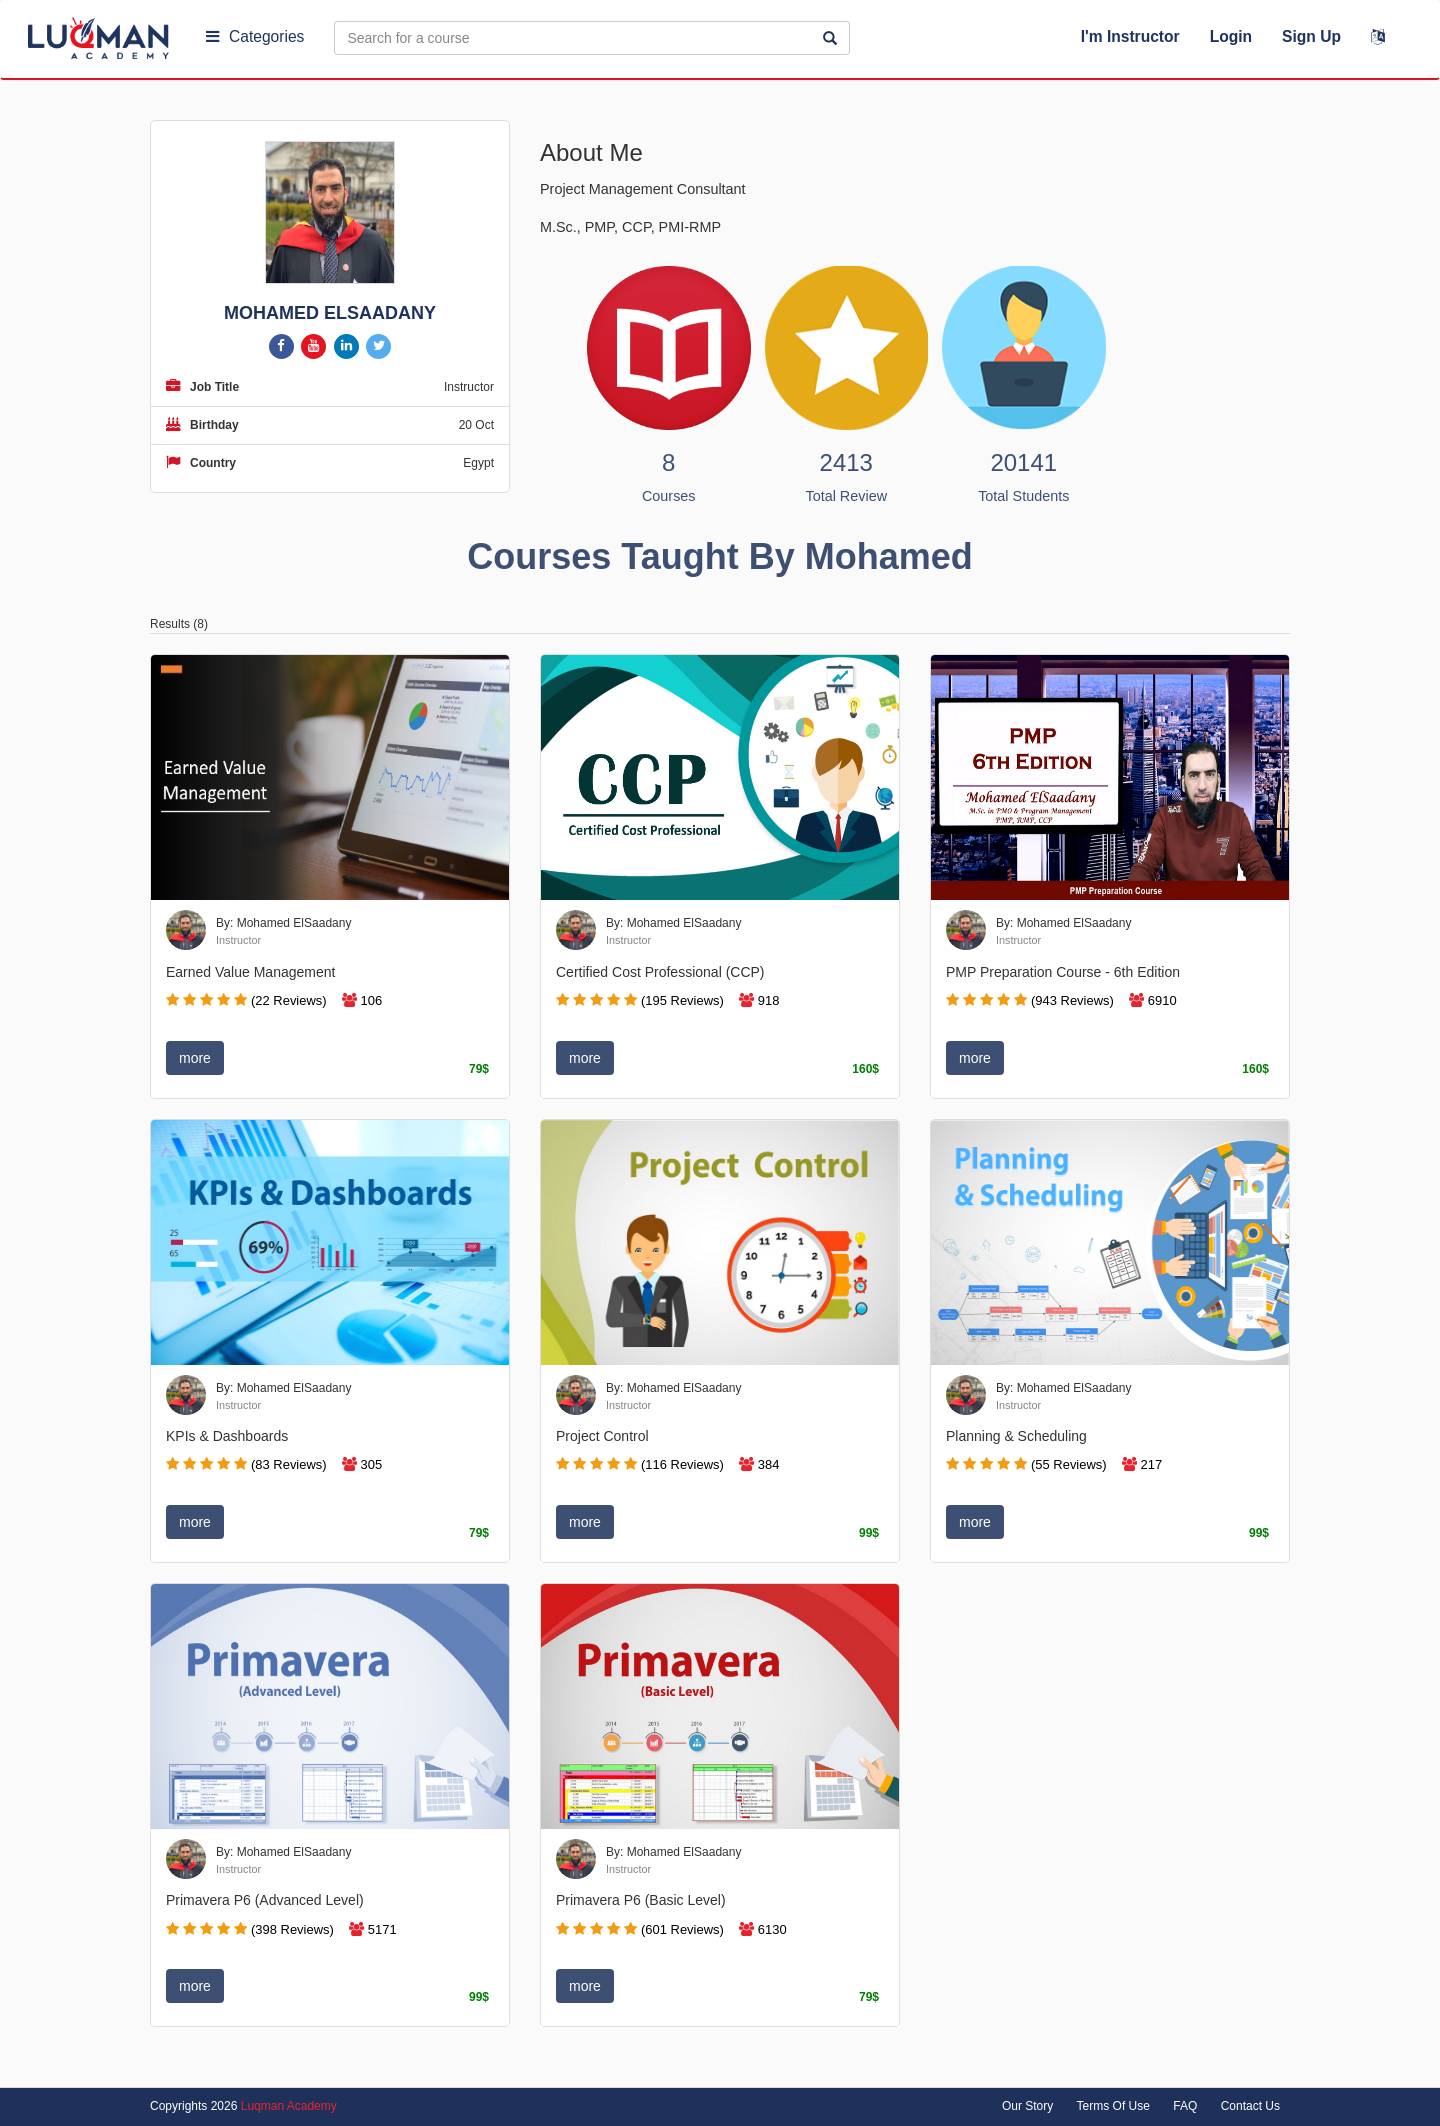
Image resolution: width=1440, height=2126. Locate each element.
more (195, 1058)
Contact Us (1250, 2106)
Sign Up (1311, 36)
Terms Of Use (1113, 2106)
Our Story (1027, 2106)
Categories (255, 36)
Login (1231, 36)
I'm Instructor (1130, 36)
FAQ (1185, 2106)
